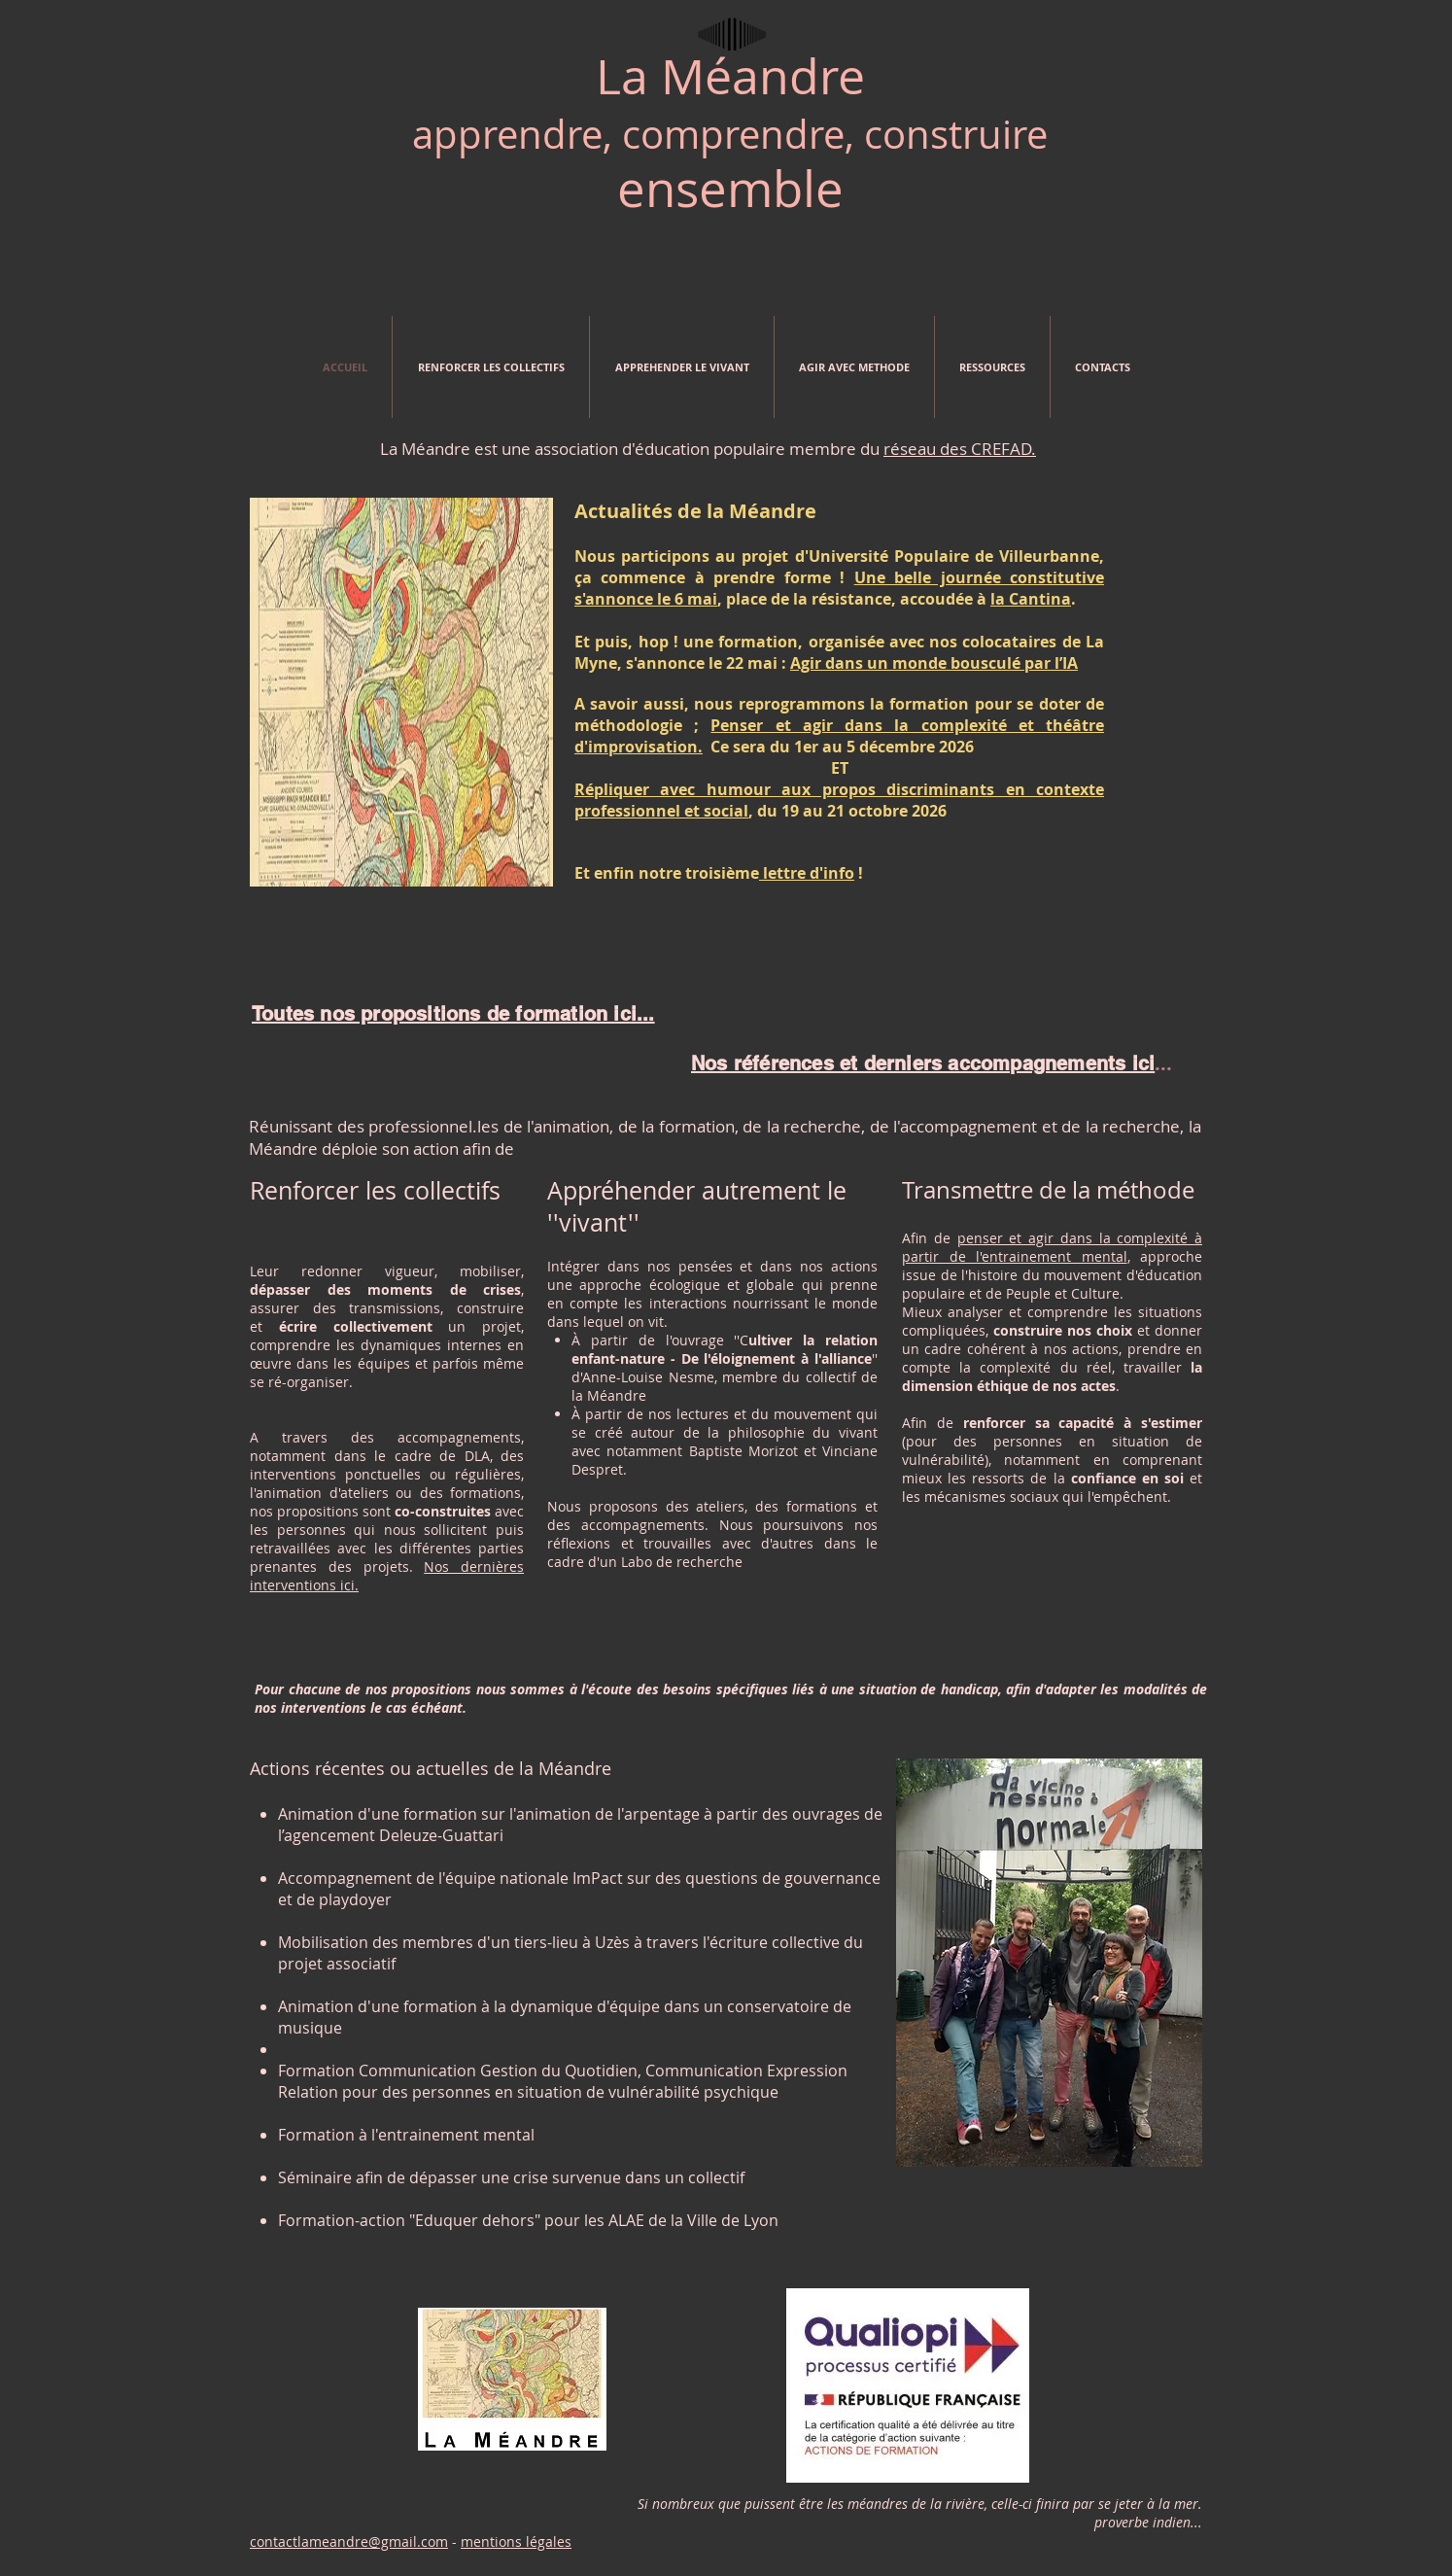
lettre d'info (806, 873)
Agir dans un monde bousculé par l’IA (934, 663)
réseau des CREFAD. (959, 448)
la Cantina (1030, 598)
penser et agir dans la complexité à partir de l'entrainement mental (1052, 1247)
